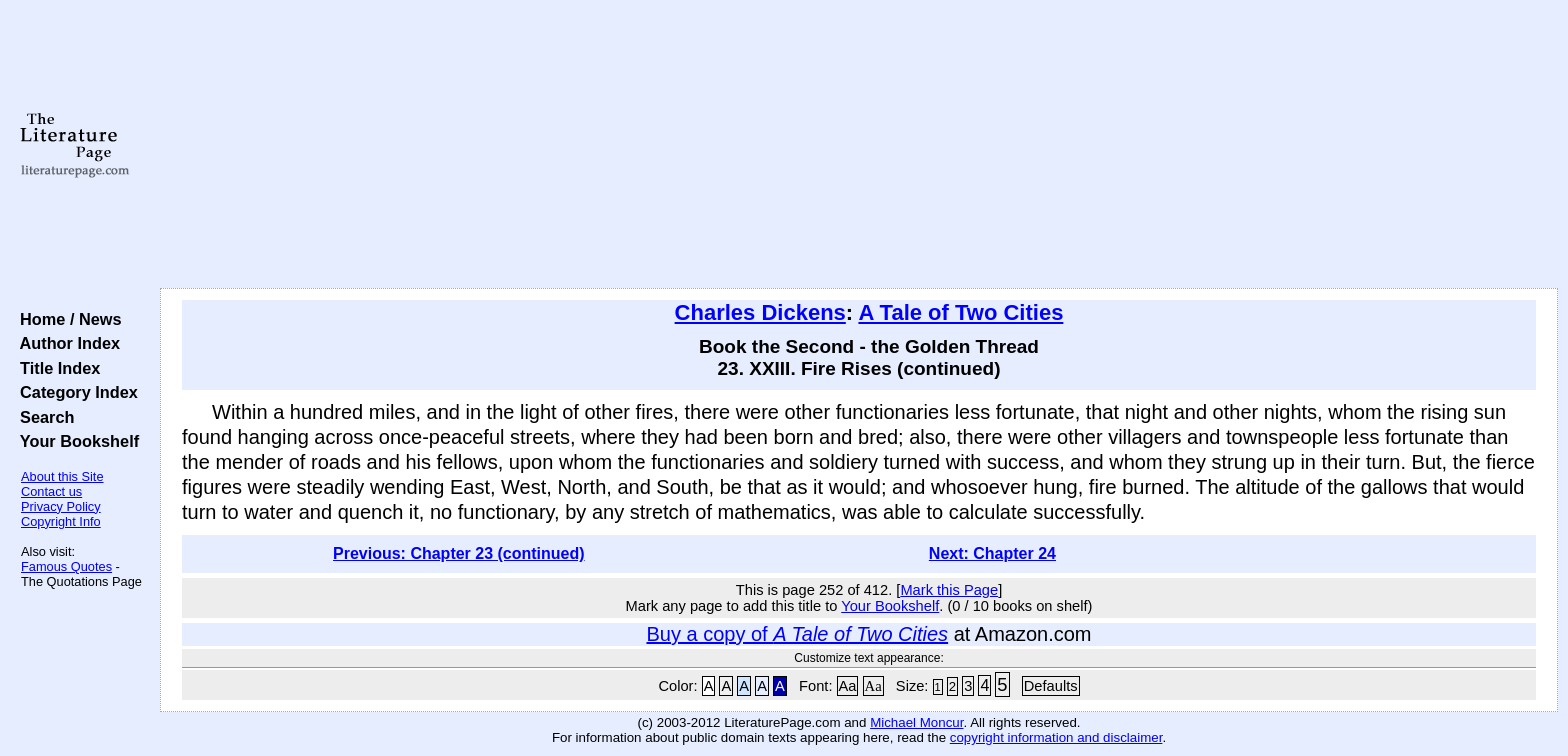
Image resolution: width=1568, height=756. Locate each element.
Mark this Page (949, 590)
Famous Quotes (66, 566)
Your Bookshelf (75, 441)
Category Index (74, 392)
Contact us (51, 491)
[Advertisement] (859, 145)
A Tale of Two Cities (960, 312)
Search (42, 417)
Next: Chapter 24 (992, 553)
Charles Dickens (760, 312)
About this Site (62, 476)
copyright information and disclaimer (1056, 737)
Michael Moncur (916, 722)
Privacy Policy (61, 506)
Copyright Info (61, 521)
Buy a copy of (797, 634)
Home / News (66, 319)
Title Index (55, 368)
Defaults (1051, 686)
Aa (848, 686)
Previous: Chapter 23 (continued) (459, 553)
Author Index (65, 343)
